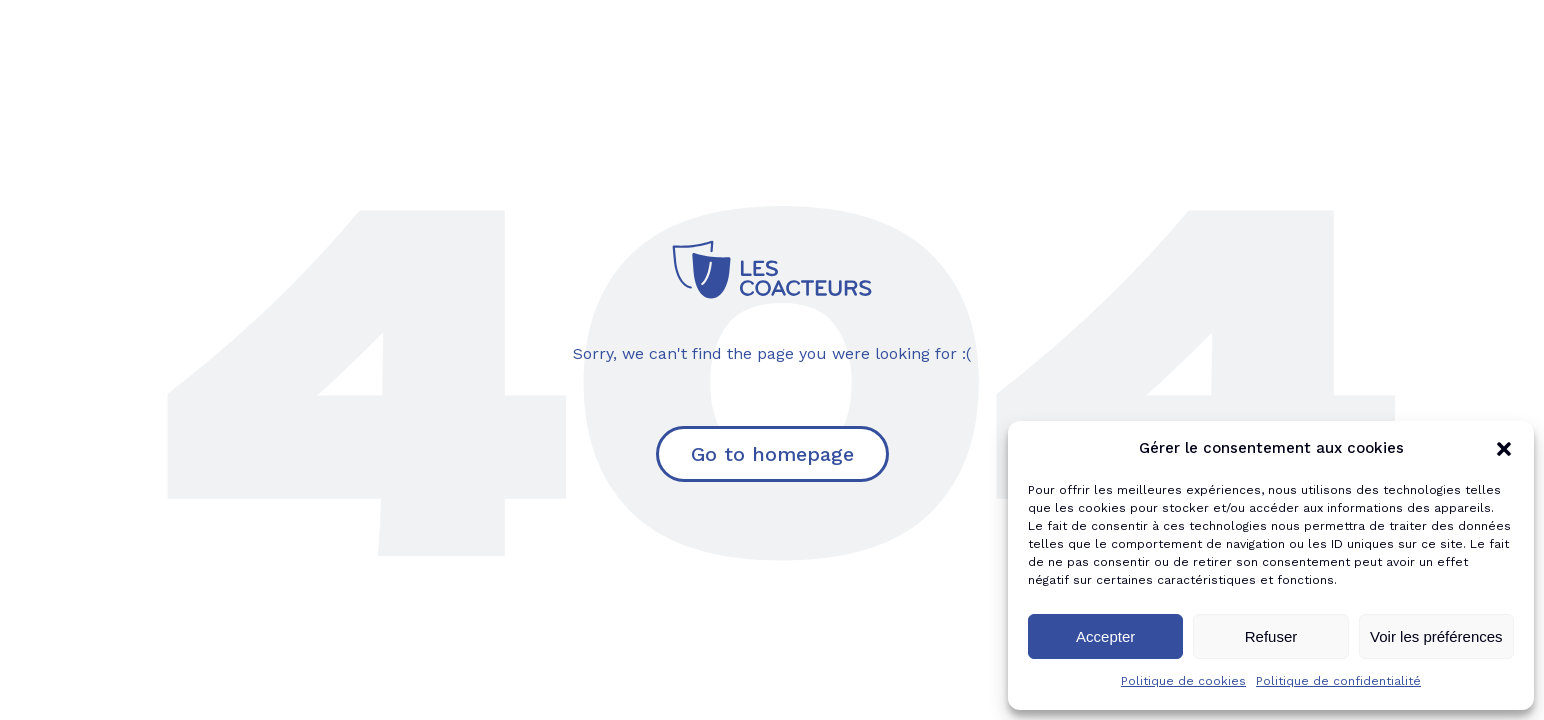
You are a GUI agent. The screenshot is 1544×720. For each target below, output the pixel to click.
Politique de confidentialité (1338, 681)
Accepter (1105, 636)
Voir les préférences (1436, 636)
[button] (1504, 449)
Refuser (1271, 636)
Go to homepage (772, 454)
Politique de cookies (1183, 681)
